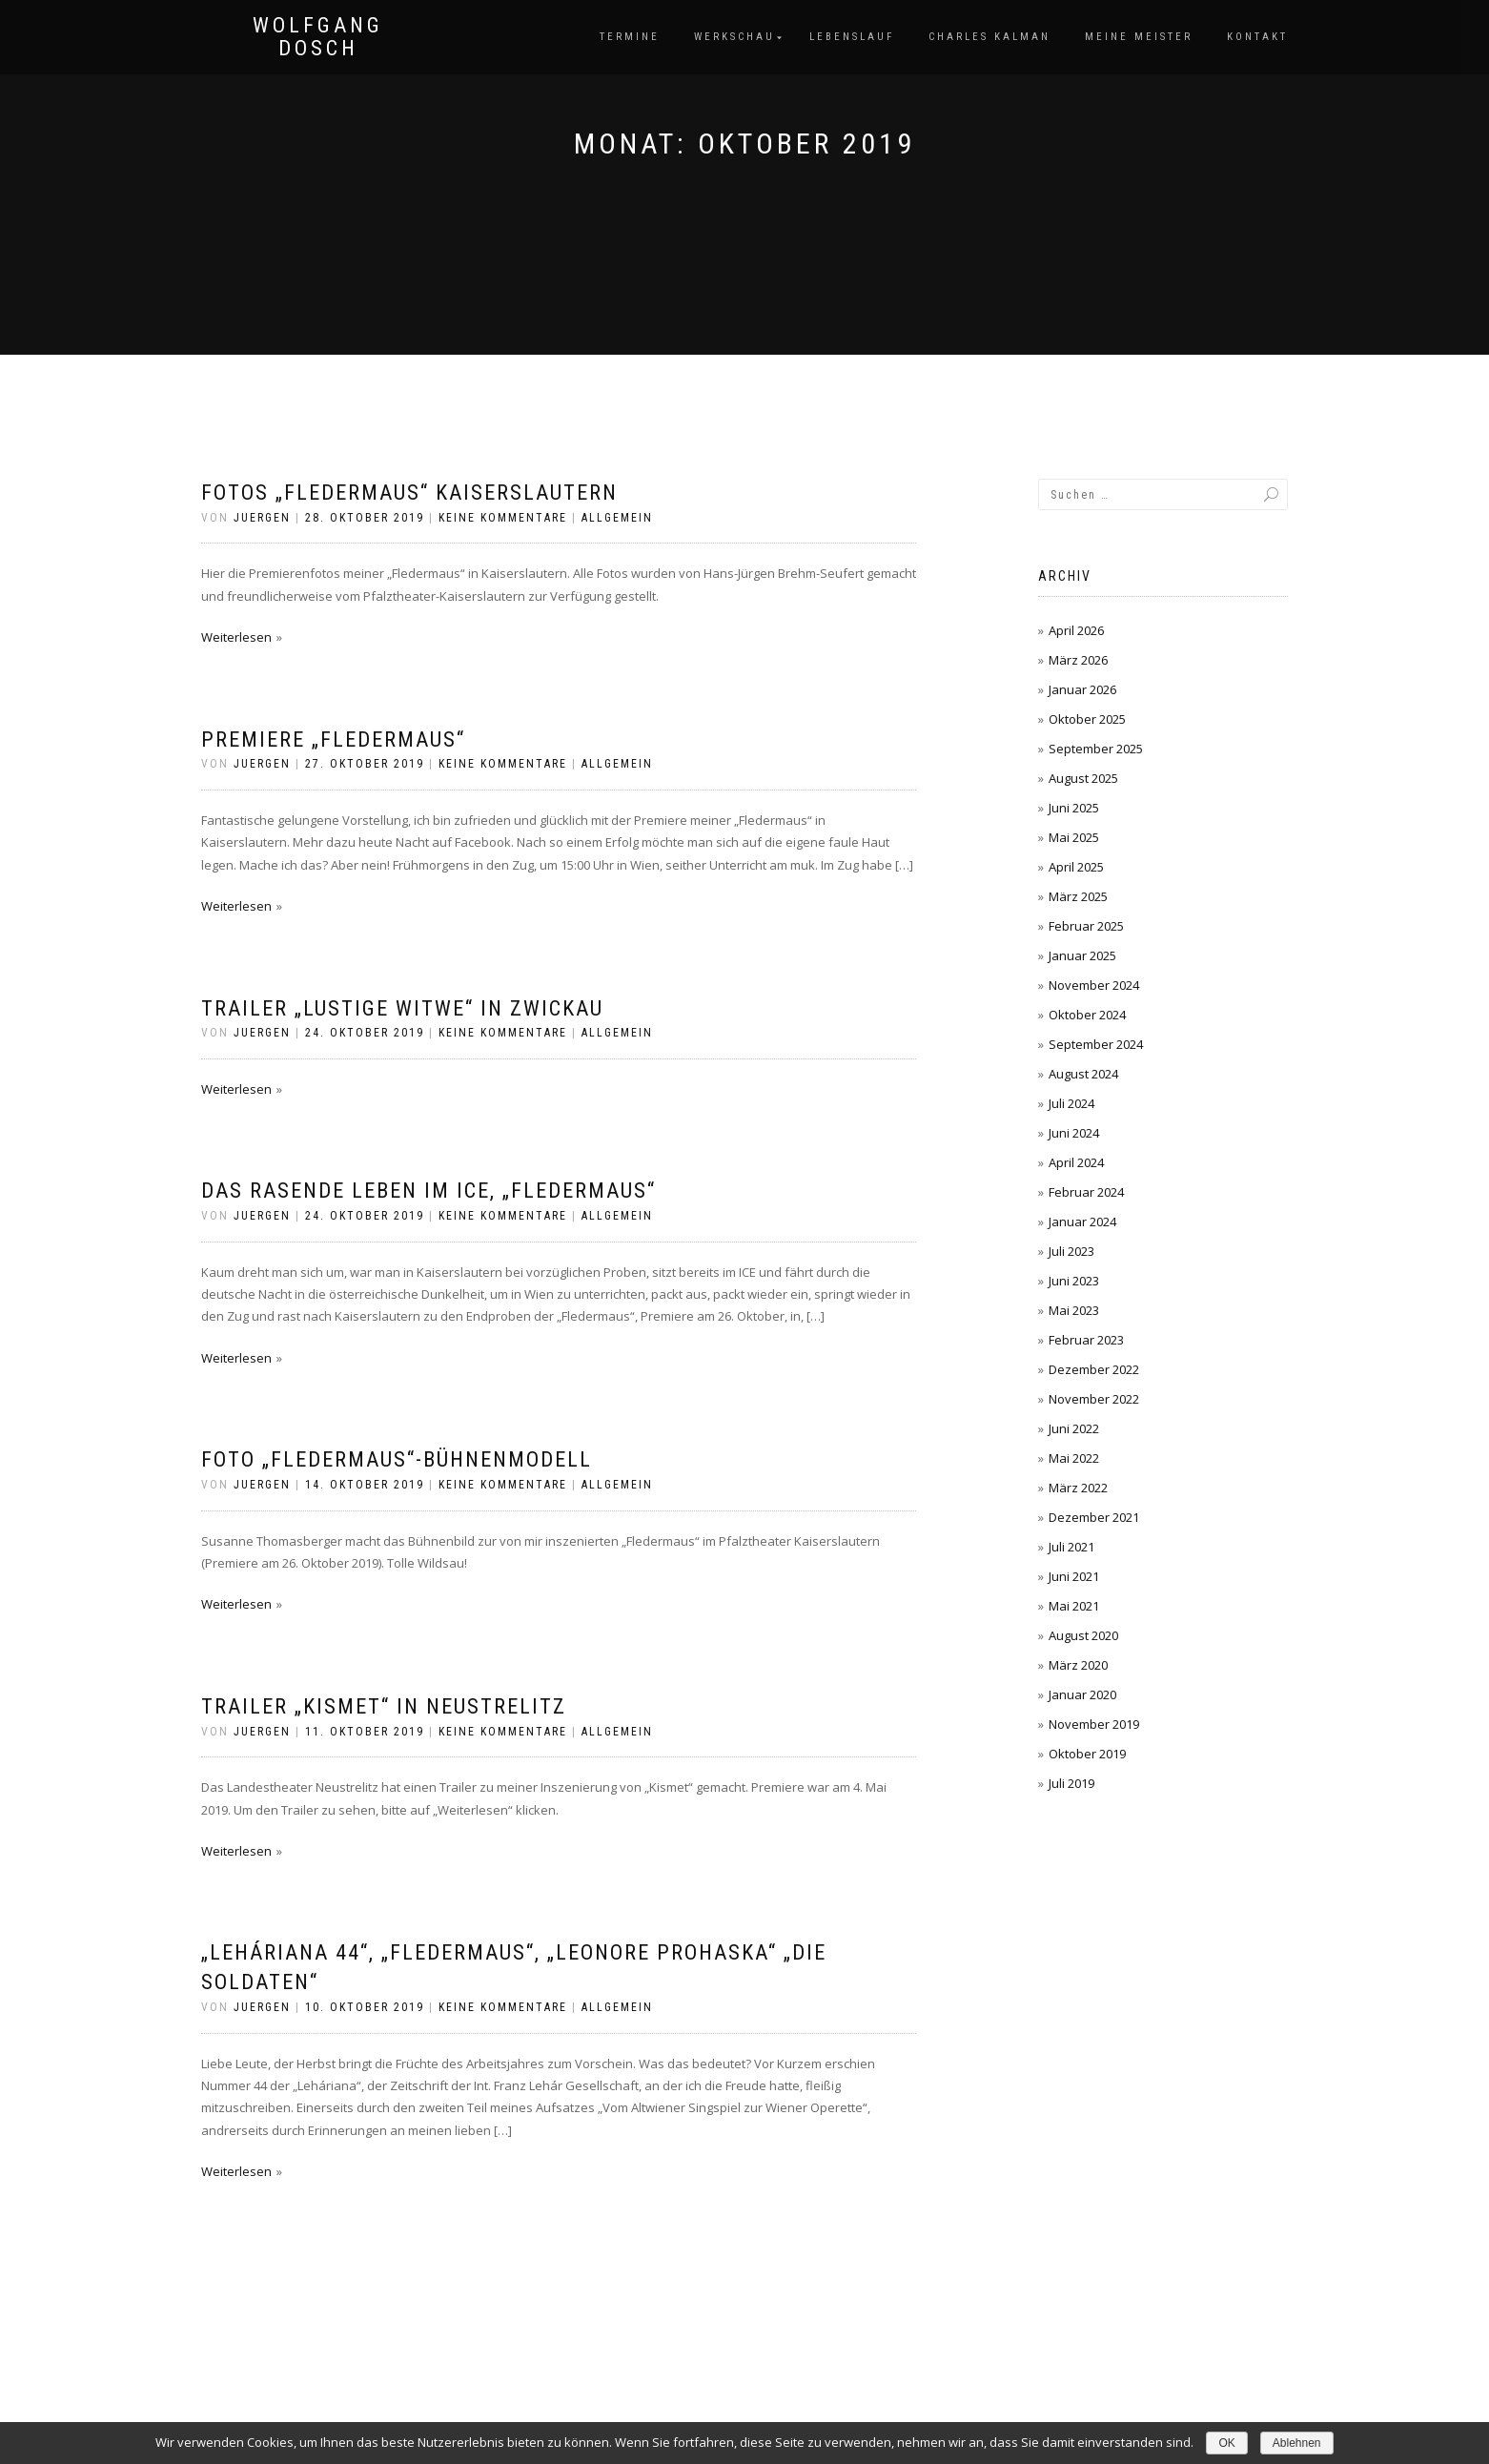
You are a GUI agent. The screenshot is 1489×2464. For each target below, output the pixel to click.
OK (1226, 2443)
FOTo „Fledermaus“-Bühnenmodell (396, 1459)
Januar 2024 (1082, 1221)
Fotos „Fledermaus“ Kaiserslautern (409, 492)
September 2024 (1096, 1044)
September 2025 (1096, 748)
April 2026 (1076, 630)
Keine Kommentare (503, 517)
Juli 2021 (1071, 1546)
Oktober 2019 (1087, 1753)
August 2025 (1083, 778)
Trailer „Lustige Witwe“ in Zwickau (402, 1008)
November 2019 (1094, 1724)
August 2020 (1083, 1635)
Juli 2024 (1071, 1103)
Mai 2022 (1074, 1458)
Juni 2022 (1074, 1428)
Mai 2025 (1074, 837)
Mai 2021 (1074, 1605)
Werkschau (734, 37)
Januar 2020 (1082, 1694)
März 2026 (1078, 659)
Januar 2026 (1082, 689)
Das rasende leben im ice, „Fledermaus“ (428, 1190)
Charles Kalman (989, 37)
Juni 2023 (1074, 1280)
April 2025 (1076, 866)
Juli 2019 (1071, 1783)
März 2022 (1078, 1487)
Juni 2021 (1074, 1576)
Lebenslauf (851, 37)
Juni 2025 (1074, 807)
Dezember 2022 (1094, 1369)
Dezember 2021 (1094, 1517)
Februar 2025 (1086, 925)
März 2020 (1078, 1664)
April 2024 (1076, 1162)
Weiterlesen (236, 637)
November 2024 (1094, 985)
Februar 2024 (1086, 1192)
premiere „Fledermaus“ (333, 739)
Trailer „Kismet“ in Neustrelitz (383, 1706)
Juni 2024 (1074, 1132)
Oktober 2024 (1087, 1014)
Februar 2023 (1086, 1339)
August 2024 (1083, 1073)
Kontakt (1257, 37)
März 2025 (1078, 896)
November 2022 (1094, 1398)
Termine (630, 37)
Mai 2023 (1074, 1310)
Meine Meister (1139, 37)
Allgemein (617, 517)
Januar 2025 (1082, 955)
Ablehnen (1297, 2443)
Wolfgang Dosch (318, 37)
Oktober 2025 (1087, 719)
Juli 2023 (1071, 1251)
